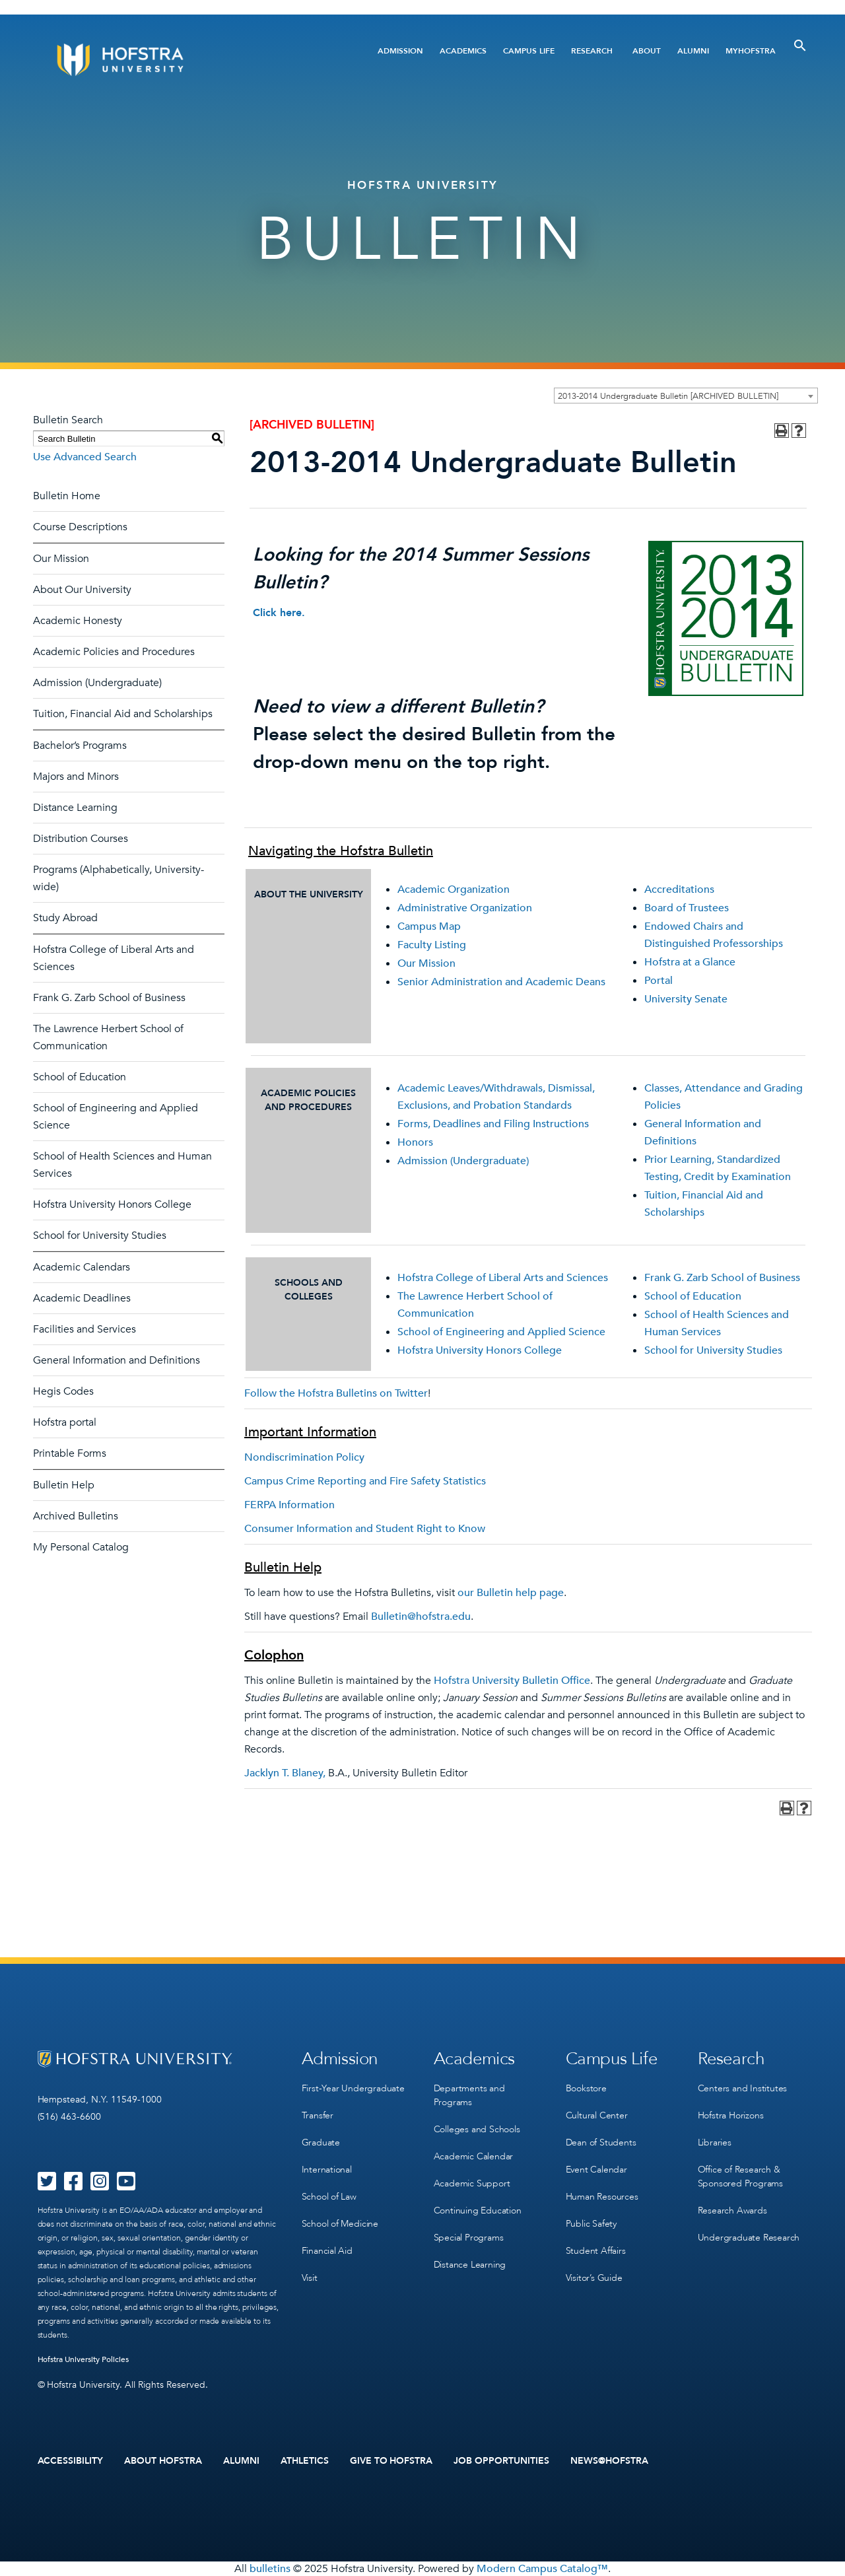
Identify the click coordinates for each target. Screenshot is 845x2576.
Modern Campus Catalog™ (542, 2568)
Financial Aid (327, 2251)
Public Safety (591, 2223)
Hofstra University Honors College (112, 1204)
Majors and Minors (76, 776)
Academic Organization (453, 889)
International (327, 2169)
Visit (310, 2278)
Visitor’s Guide (594, 2278)
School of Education (79, 1077)
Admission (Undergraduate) (97, 683)
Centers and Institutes (743, 2088)
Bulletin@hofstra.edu (421, 1616)
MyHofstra (751, 51)
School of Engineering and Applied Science (501, 1332)
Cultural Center (597, 2115)
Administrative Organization (464, 908)
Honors (415, 1142)
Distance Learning (75, 807)
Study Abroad (65, 918)
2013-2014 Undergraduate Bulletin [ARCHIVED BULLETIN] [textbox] (668, 396)
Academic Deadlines (82, 1298)
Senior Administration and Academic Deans (501, 982)
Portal (658, 980)
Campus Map (429, 926)
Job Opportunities (501, 2461)
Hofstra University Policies (83, 2359)
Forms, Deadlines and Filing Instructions (493, 1124)
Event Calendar (596, 2169)
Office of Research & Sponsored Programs (740, 2176)
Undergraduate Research (749, 2237)
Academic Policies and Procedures (114, 651)
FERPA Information (289, 1505)
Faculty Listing (431, 945)
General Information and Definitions (116, 1360)
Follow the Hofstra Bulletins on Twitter (336, 1393)
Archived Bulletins (75, 1516)
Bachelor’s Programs (80, 745)
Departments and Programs (469, 2095)
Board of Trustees (686, 908)
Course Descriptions (80, 527)
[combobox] (686, 395)
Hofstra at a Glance (689, 962)
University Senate (685, 999)
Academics (463, 51)
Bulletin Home (66, 496)
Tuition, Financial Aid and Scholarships (123, 714)
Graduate (321, 2142)
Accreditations (679, 889)
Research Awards (732, 2210)
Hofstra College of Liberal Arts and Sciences (502, 1278)
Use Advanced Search (85, 457)
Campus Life (529, 51)
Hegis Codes (63, 1391)
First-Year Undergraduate (353, 2088)
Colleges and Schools (477, 2129)
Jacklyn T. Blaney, (284, 1773)
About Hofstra (163, 2461)
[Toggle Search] (800, 45)
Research (592, 51)
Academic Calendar (474, 2156)
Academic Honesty (77, 620)
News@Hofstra (609, 2461)
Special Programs (469, 2237)
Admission (400, 51)
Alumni (693, 51)
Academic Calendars (81, 1267)
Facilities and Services (84, 1329)
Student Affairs (596, 2251)
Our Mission (61, 558)
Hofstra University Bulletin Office (512, 1680)
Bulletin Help (63, 1485)
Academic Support (472, 2183)
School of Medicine (340, 2223)
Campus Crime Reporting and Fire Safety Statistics (365, 1481)
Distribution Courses (80, 838)
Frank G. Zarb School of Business (109, 998)
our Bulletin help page (510, 1592)
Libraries (714, 2142)
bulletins (270, 2568)
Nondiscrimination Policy (304, 1457)
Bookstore (586, 2088)
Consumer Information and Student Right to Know (364, 1528)
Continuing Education (478, 2210)
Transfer (317, 2115)
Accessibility (71, 2461)
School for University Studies (99, 1235)
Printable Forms (69, 1453)
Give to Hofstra (391, 2461)
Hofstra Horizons (731, 2115)
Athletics (305, 2461)
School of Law (329, 2196)
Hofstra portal (64, 1422)
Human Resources (602, 2196)
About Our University (82, 589)
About (646, 51)
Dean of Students (601, 2142)
